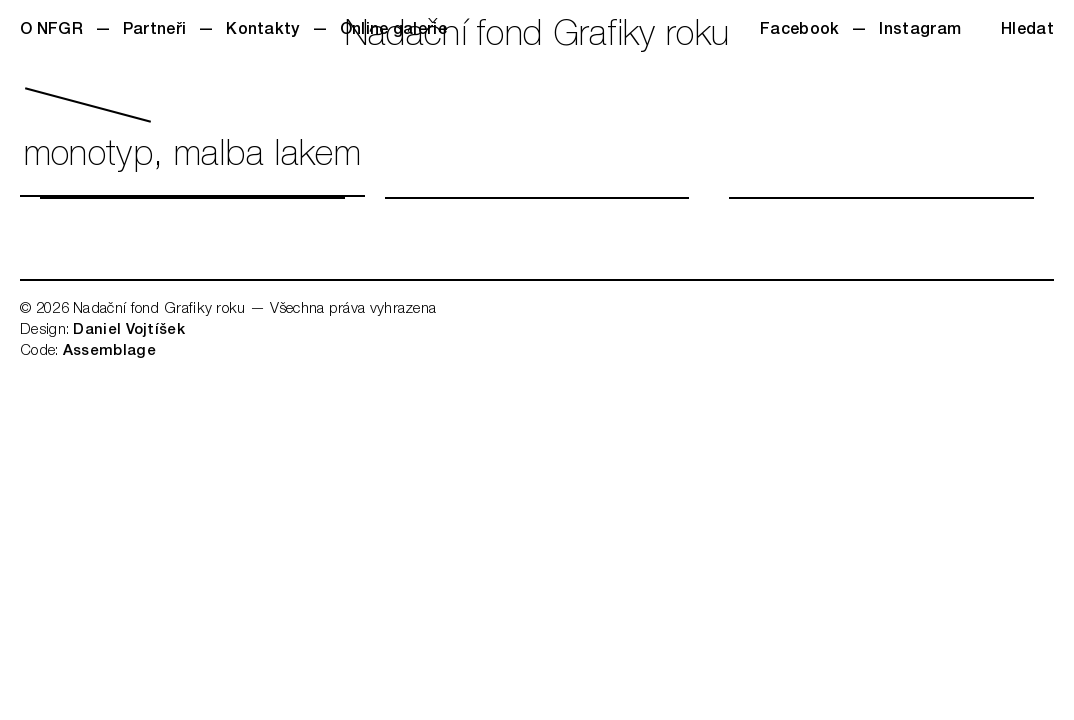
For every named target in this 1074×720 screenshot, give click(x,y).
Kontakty (262, 31)
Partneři (154, 31)
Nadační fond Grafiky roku (537, 37)
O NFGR (51, 31)
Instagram (920, 31)
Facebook (799, 31)
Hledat (1027, 31)
